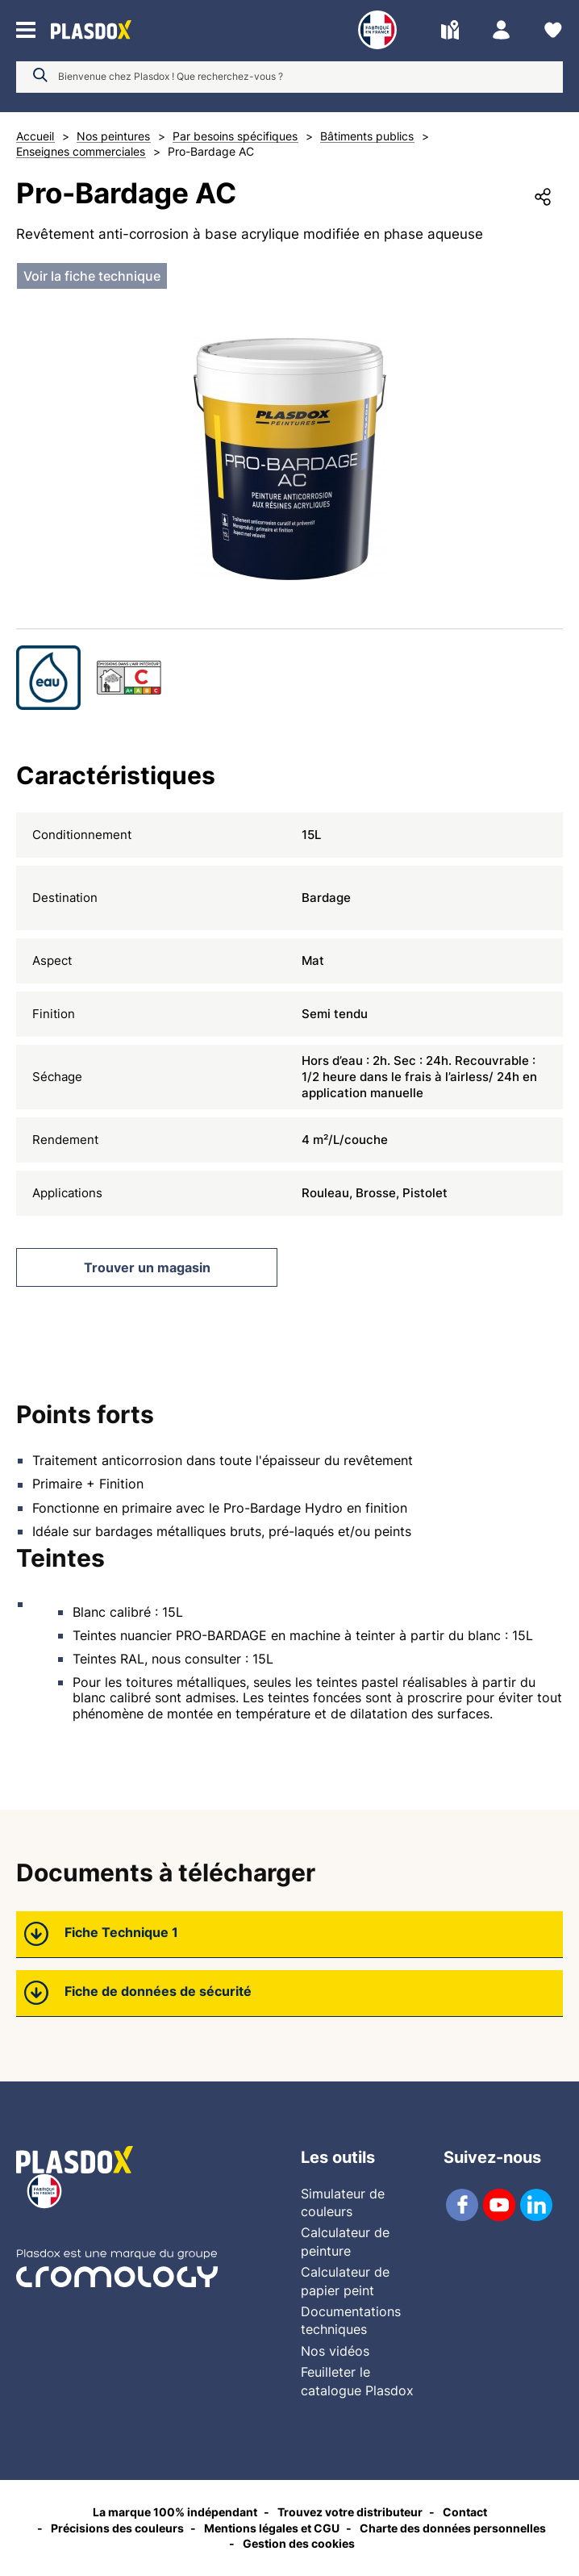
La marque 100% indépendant (175, 2512)
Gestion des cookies (299, 2543)
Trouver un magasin (147, 1267)
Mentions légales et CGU (271, 2528)
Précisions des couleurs (117, 2528)
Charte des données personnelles (453, 2528)
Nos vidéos (335, 2351)
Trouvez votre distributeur (350, 2512)
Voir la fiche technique (91, 276)
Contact (465, 2512)
